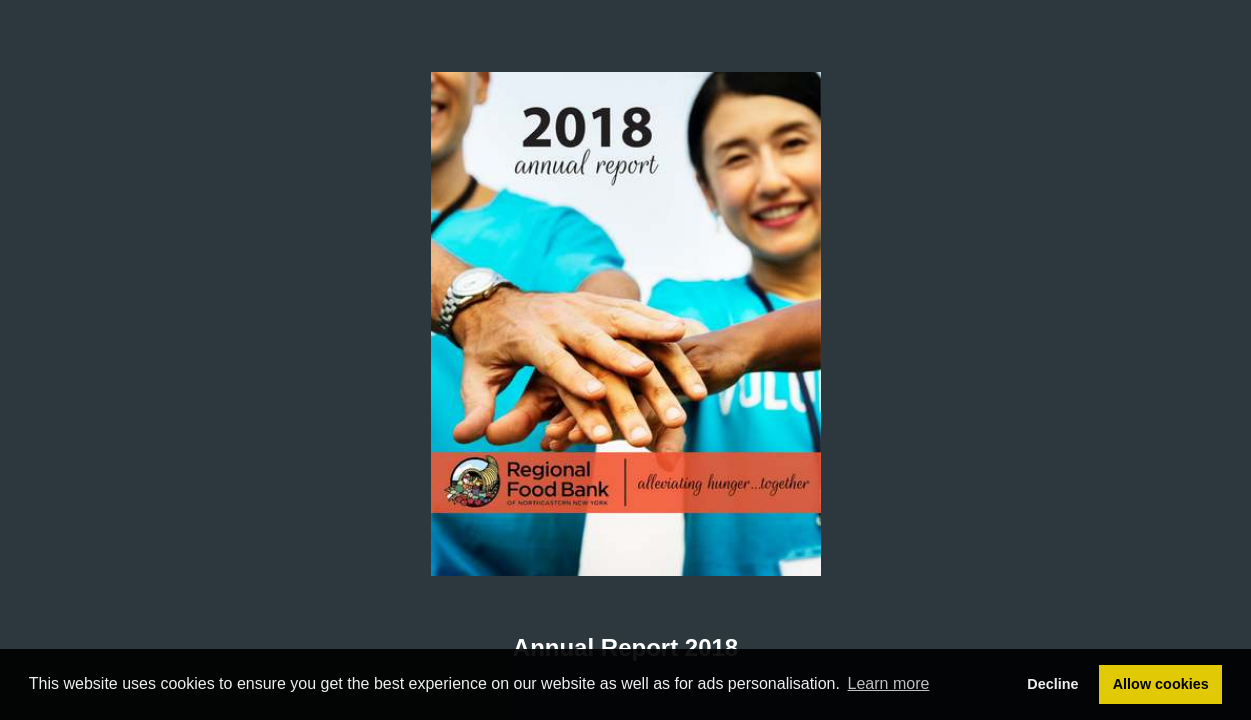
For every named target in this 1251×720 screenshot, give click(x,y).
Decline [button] (1052, 684)
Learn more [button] (889, 683)
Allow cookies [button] (1161, 684)
